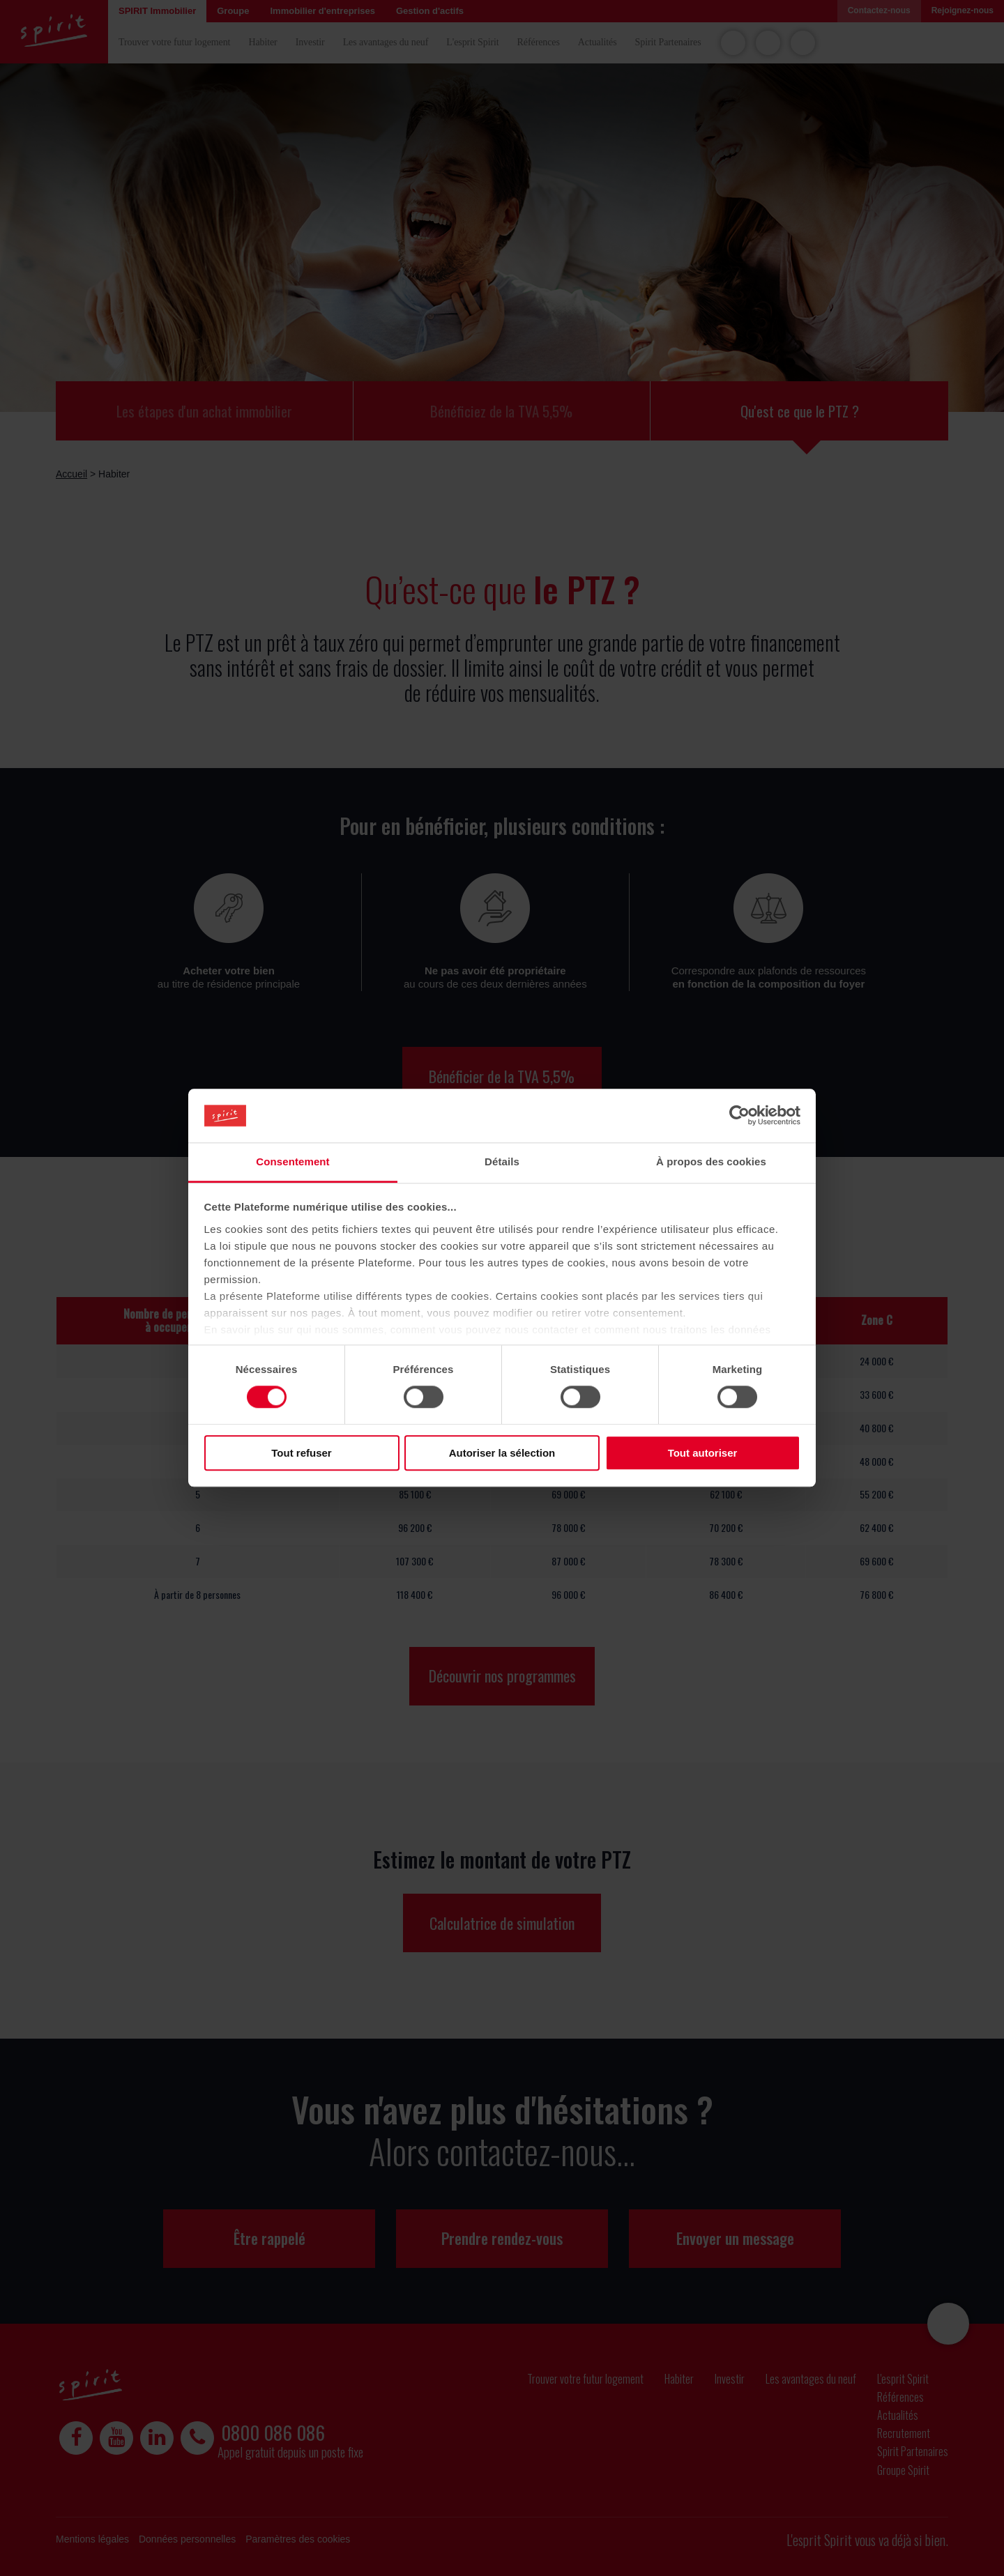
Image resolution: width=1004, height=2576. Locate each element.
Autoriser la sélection (502, 1453)
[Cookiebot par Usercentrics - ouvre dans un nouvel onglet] (739, 1115)
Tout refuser (301, 1453)
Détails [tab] (502, 1161)
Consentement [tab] (292, 1161)
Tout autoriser (703, 1453)
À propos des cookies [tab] (711, 1161)
